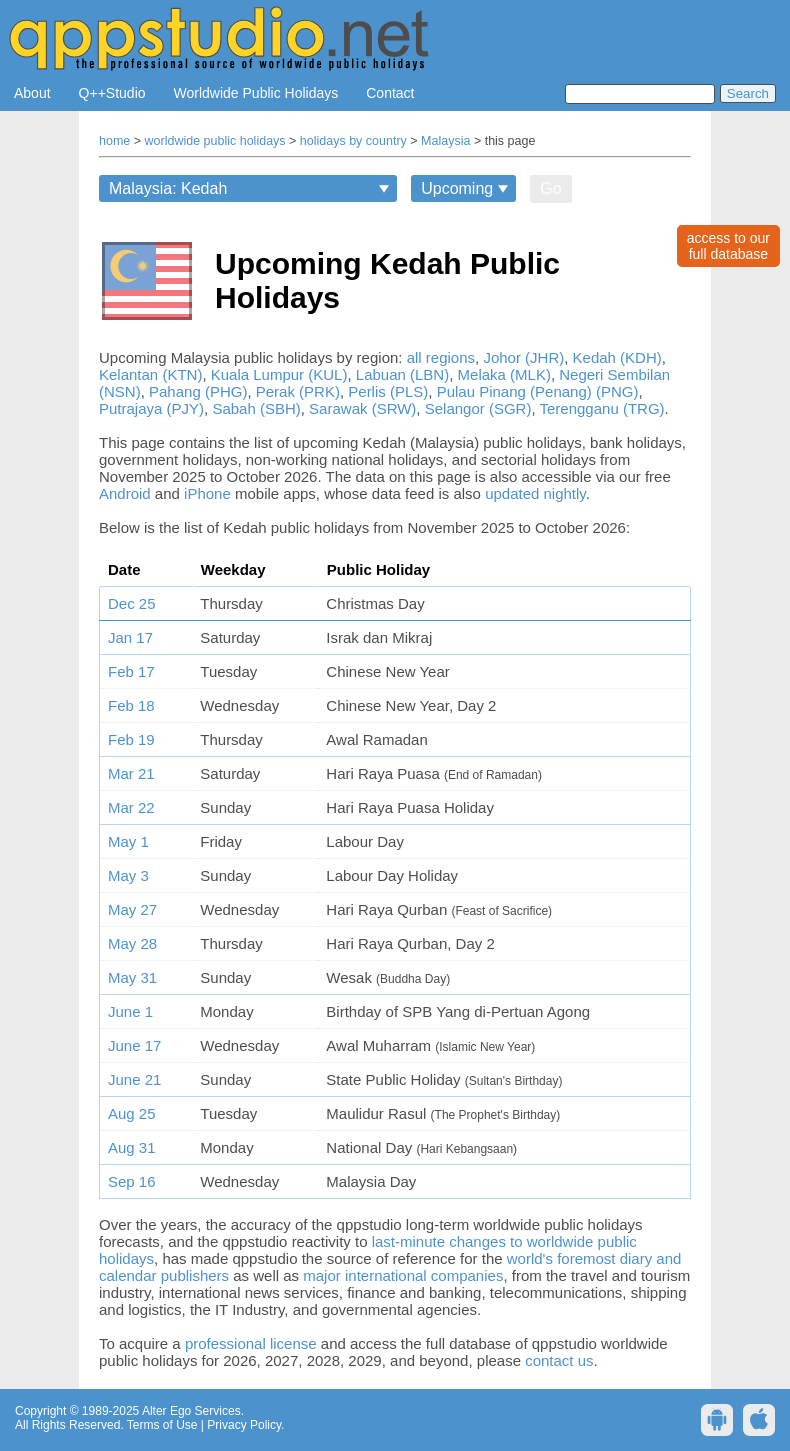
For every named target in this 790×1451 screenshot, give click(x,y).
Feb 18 (131, 705)
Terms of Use (162, 1425)
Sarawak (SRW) (362, 408)
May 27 (132, 909)
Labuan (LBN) (402, 374)
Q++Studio (112, 93)
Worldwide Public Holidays (256, 93)
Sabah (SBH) (256, 408)
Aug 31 (132, 1147)
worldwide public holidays (215, 141)
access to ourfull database (728, 246)
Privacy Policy (244, 1425)
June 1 (130, 1011)
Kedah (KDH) (617, 357)
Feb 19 (131, 739)
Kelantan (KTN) (150, 374)
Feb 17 (131, 671)
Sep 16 (132, 1181)
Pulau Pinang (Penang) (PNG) (538, 391)
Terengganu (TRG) (602, 408)
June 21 (134, 1079)
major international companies (403, 1275)
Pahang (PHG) (198, 391)
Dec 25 (132, 603)
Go (550, 188)
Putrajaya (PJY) (151, 408)
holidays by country (353, 141)
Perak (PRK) (298, 391)
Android (125, 493)
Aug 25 (132, 1113)
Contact (390, 93)
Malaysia (445, 141)
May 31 (132, 977)
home (114, 141)
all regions (441, 357)
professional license (251, 1343)
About (32, 93)
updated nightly (535, 493)
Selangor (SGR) (478, 408)
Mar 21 (131, 773)
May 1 (128, 841)
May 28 (132, 943)
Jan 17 (130, 637)
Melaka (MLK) (504, 374)
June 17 (134, 1045)
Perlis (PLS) (388, 391)
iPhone (207, 493)
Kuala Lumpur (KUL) (279, 374)
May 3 (128, 875)
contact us (559, 1360)
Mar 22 (131, 807)
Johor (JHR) (523, 357)
